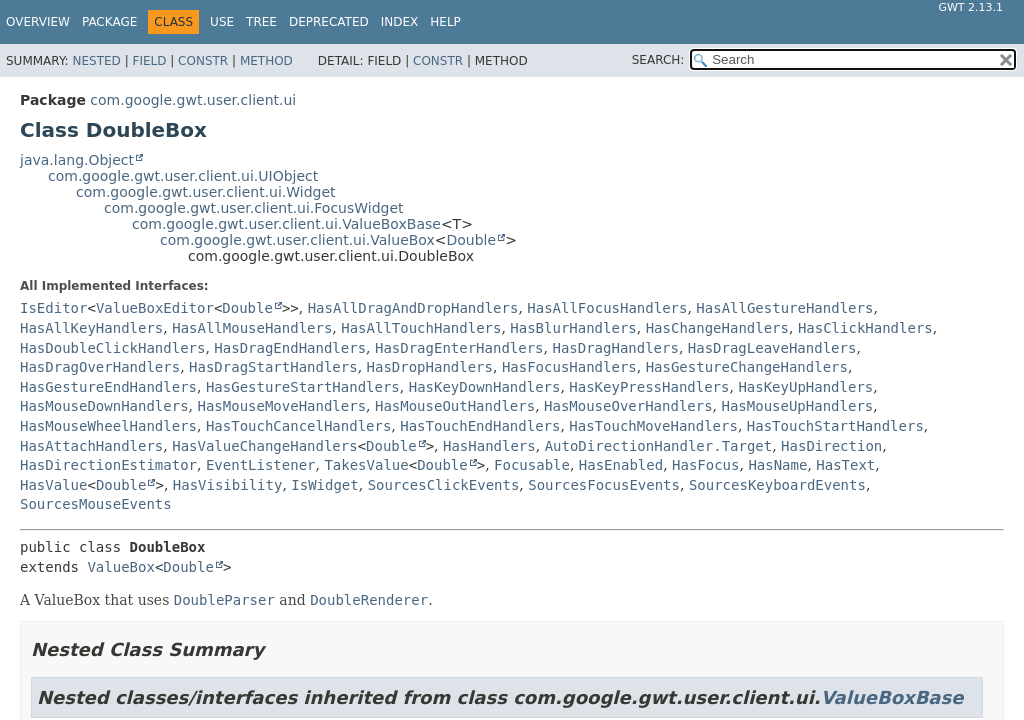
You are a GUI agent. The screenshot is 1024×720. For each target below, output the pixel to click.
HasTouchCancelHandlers (298, 426)
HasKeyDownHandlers (485, 387)
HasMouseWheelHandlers (108, 426)
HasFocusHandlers (569, 367)
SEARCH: (658, 60)
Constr (203, 61)
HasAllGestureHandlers (784, 308)
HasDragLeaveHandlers (772, 348)
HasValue (53, 485)
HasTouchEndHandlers (480, 426)
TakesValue (366, 465)
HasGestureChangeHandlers (747, 367)
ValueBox (120, 567)
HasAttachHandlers (91, 446)
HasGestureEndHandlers (108, 387)
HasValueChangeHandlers (264, 446)
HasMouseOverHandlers (628, 406)
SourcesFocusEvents (604, 485)
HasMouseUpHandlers (798, 406)
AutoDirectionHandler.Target (659, 446)
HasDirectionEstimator (108, 465)
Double (472, 240)
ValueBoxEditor (155, 308)
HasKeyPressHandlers (649, 387)
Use (222, 22)
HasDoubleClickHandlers (112, 348)
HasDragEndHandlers (290, 348)
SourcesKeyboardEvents (777, 485)
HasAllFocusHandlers (607, 308)
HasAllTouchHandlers (421, 328)
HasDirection (831, 446)
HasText (845, 465)
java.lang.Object (77, 160)
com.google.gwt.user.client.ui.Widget (206, 192)
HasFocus (705, 465)
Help (445, 22)
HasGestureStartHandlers (303, 387)
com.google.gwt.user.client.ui (193, 100)
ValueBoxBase (892, 697)
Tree (261, 22)
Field (149, 61)
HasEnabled (621, 465)
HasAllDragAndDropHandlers (413, 308)
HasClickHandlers (865, 328)
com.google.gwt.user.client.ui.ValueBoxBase (286, 224)
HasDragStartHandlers (273, 367)
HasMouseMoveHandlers (281, 406)
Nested (96, 61)
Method (266, 61)
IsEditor (53, 308)
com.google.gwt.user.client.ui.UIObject (183, 176)
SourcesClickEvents (444, 485)
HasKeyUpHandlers (805, 387)
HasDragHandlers (615, 348)
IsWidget (324, 485)
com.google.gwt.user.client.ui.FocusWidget (254, 208)
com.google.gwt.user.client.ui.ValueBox (297, 240)
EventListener (261, 465)
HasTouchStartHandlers (835, 426)
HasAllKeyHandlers (91, 328)
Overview (38, 22)
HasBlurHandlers (573, 328)
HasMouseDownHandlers (104, 406)
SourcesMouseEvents (96, 504)
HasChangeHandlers (717, 328)
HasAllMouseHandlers (252, 328)
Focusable (532, 465)
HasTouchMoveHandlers (653, 426)
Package (109, 22)
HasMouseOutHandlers (455, 406)
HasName (777, 465)
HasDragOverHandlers (100, 367)
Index (400, 22)
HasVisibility (228, 485)
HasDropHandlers (430, 367)
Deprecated (329, 22)
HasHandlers (489, 446)
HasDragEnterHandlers (459, 348)
